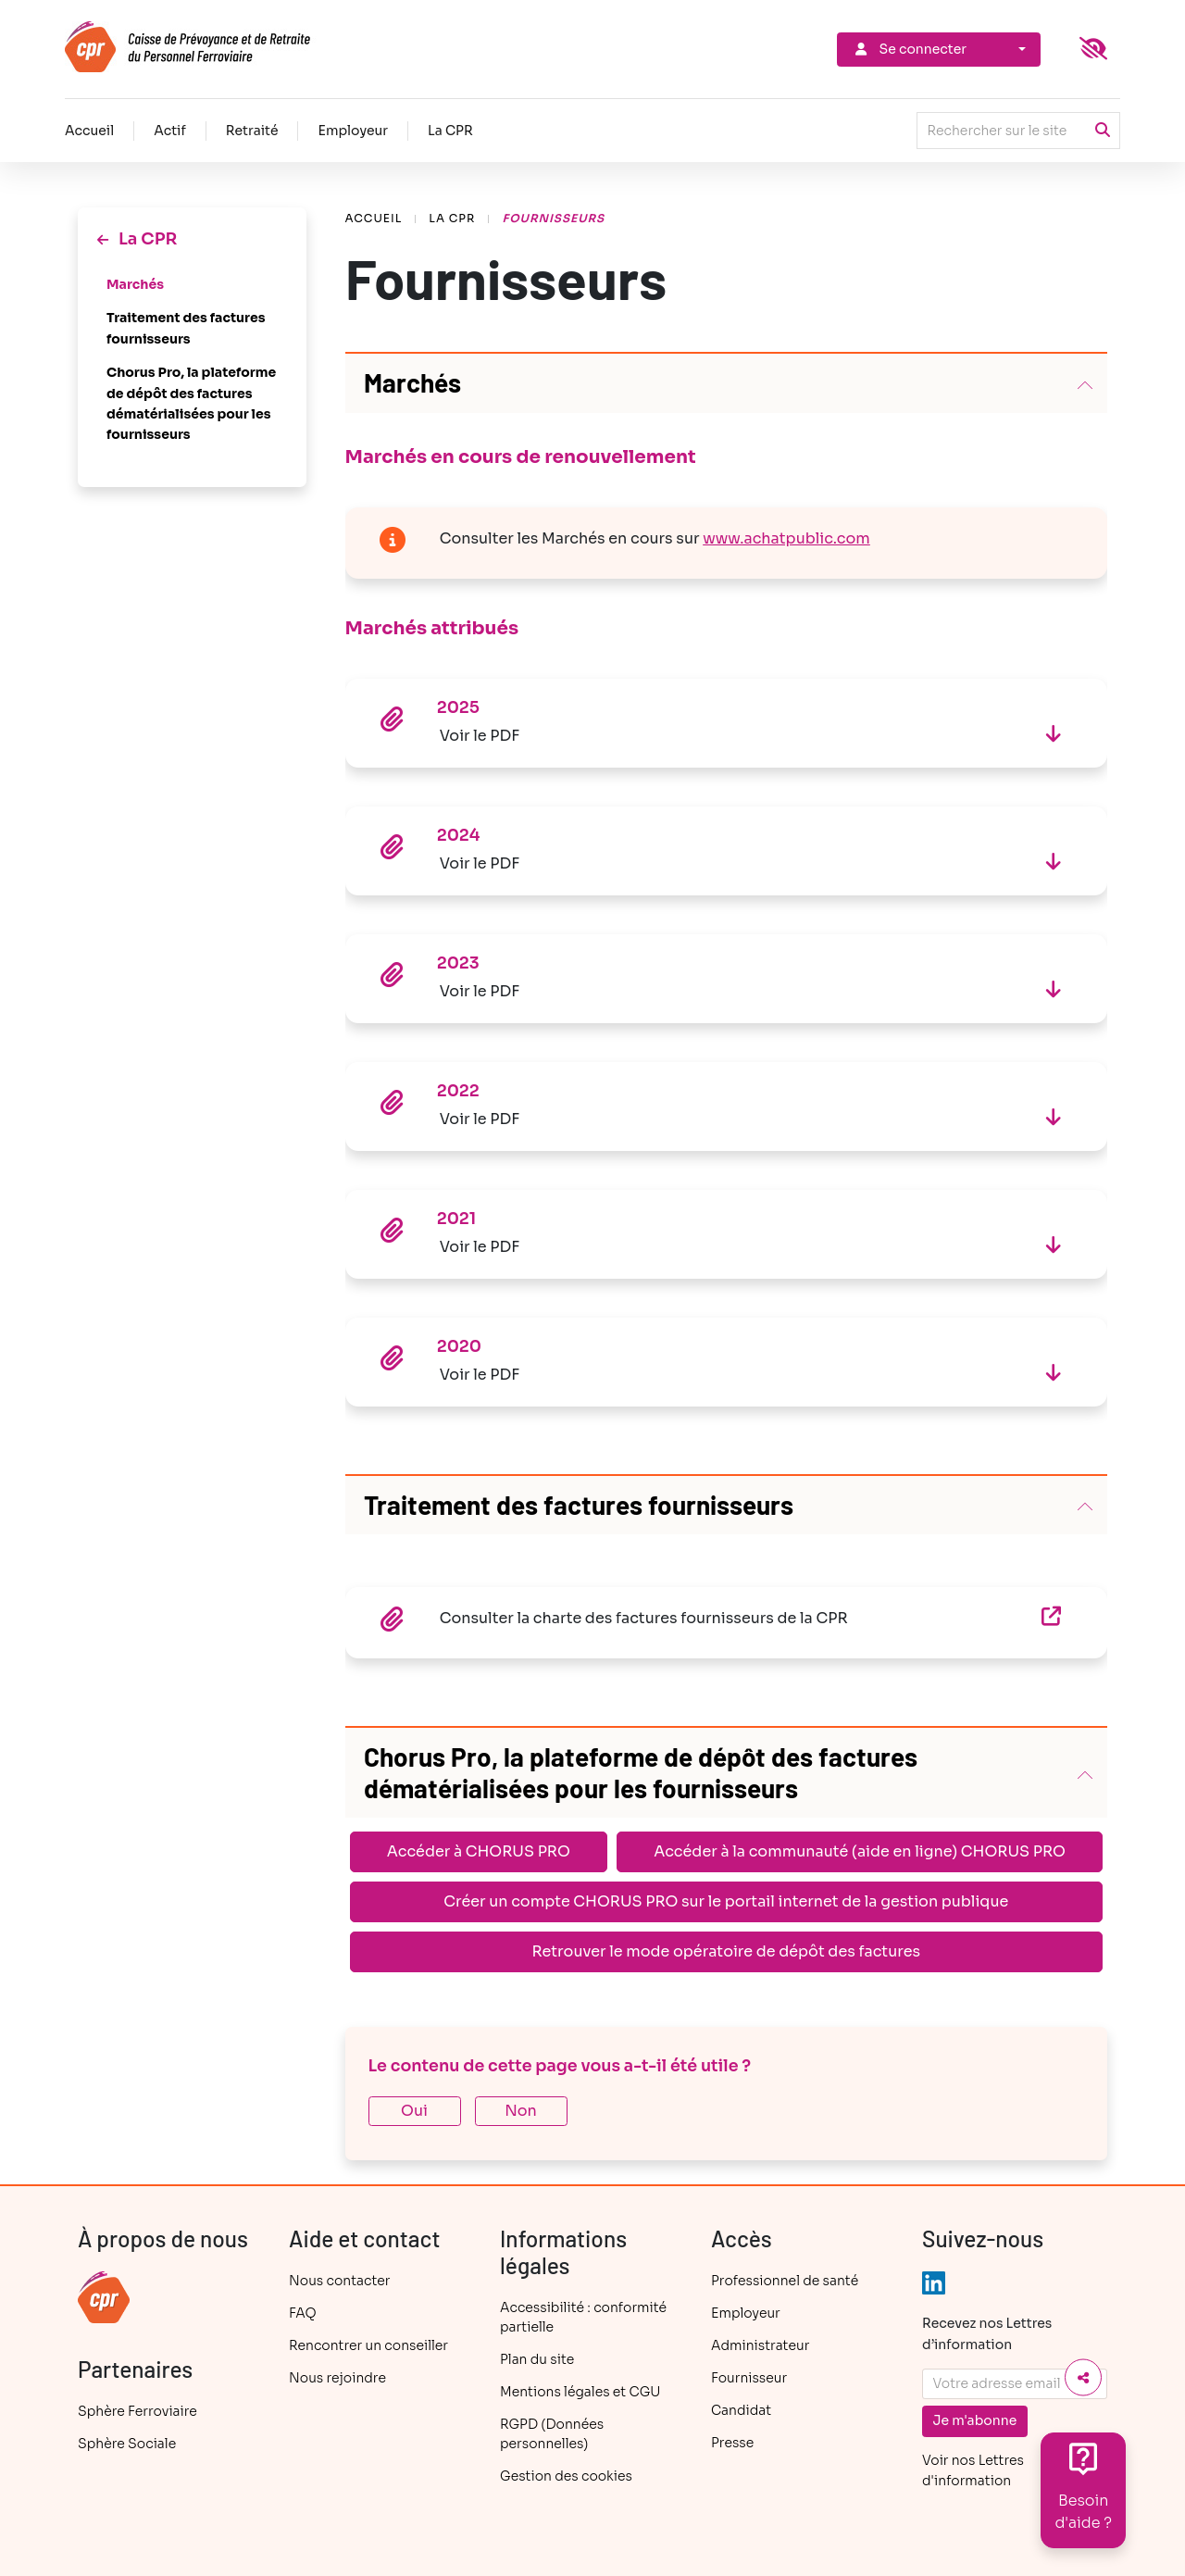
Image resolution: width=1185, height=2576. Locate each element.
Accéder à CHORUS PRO (478, 1851)
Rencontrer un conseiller (368, 2345)
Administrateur (760, 2345)
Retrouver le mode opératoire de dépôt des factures (725, 1951)
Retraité (252, 130)
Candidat (741, 2410)
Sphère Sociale (127, 2443)
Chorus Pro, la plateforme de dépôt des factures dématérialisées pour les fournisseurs (191, 403)
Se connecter (909, 49)
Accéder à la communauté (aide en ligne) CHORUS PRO (860, 1851)
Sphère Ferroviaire (137, 2411)
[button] (726, 383)
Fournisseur (749, 2378)
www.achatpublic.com (786, 538)
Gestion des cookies (566, 2476)
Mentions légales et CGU (580, 2391)
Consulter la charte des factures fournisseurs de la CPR (734, 1617)
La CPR (450, 130)
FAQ (303, 2313)
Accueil (89, 130)
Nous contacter (339, 2280)
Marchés (136, 284)
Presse (732, 2442)
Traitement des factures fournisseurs (185, 327)
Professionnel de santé (784, 2280)
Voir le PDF (480, 735)
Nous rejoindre (337, 2378)
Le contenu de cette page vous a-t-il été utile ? (560, 2066)
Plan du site (537, 2359)
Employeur (353, 130)
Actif (170, 130)
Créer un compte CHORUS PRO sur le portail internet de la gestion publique (725, 1901)
